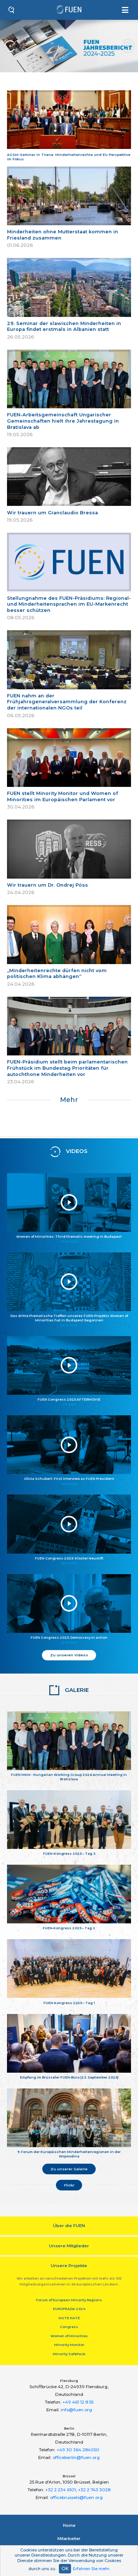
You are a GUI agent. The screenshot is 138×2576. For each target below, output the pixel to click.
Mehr (69, 1099)
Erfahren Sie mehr (91, 2568)
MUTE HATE (69, 2318)
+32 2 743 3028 (94, 2489)
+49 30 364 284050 (78, 2449)
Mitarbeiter (69, 2538)
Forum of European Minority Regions (69, 2300)
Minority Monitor (69, 2345)
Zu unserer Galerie (69, 2169)
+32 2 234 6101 (60, 2489)
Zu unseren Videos (69, 1655)
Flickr (69, 2185)
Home (69, 2525)
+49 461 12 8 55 (78, 2402)
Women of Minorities (69, 2336)
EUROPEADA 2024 (69, 2309)
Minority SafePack (69, 2354)
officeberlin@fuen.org (76, 2457)
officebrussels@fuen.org (76, 2497)
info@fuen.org (76, 2409)
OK (64, 2568)
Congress (69, 2327)
